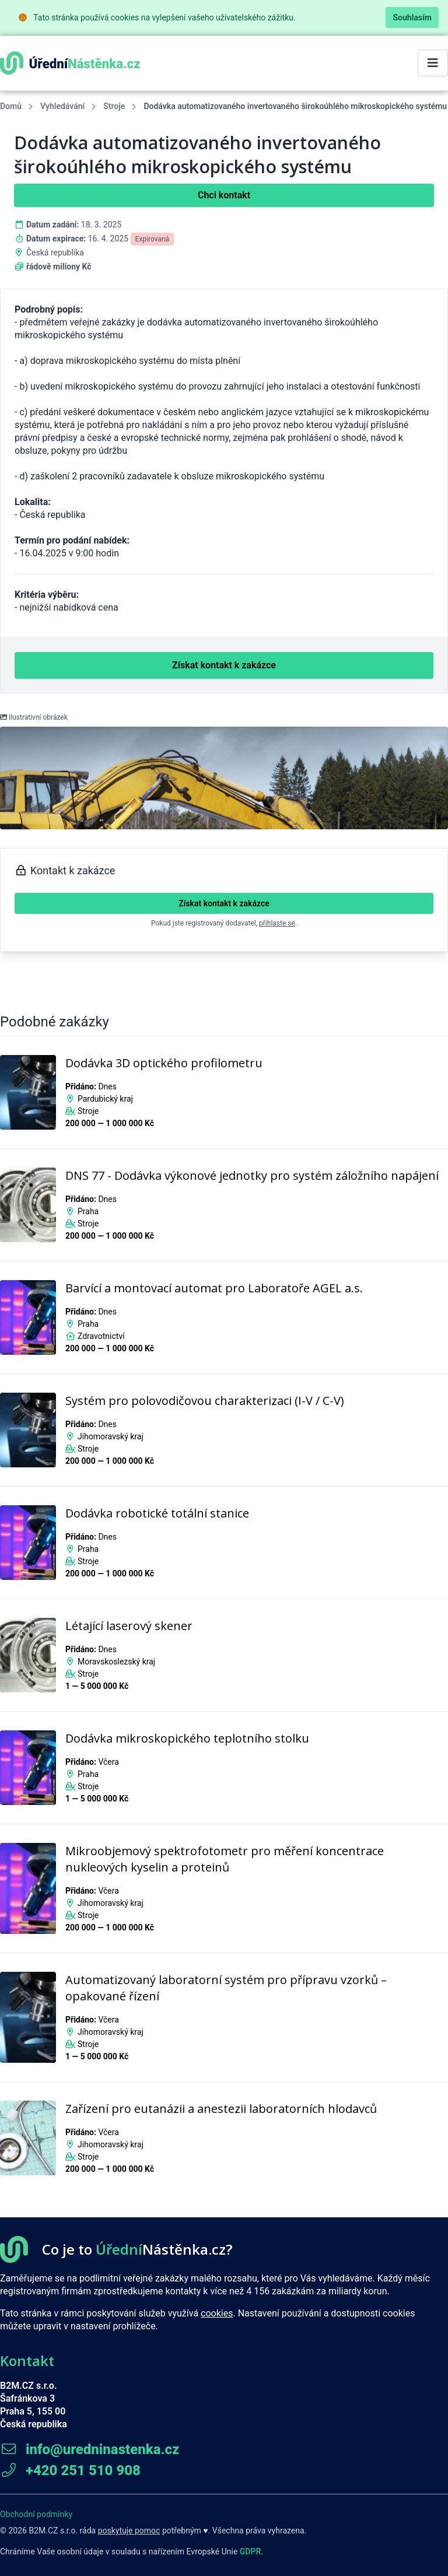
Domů (11, 106)
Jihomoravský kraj (111, 1436)
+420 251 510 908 (70, 2470)
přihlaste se (277, 923)
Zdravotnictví (101, 1336)
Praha (88, 1211)
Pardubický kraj (105, 1098)
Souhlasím (412, 17)
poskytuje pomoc (129, 2530)
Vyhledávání (62, 106)
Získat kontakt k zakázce (224, 903)
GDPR (250, 2551)
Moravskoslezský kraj (116, 1661)
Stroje (114, 106)
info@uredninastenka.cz (89, 2449)
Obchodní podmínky (36, 2514)
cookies (217, 2313)
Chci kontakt (224, 195)
